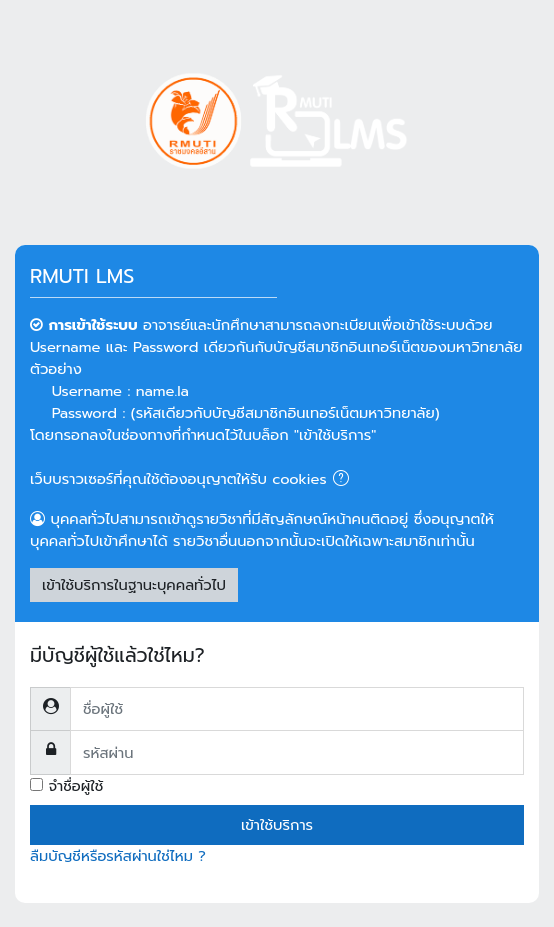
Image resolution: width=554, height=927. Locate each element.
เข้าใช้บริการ (277, 825)
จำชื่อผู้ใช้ (75, 786)
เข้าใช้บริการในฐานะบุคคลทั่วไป (134, 585)
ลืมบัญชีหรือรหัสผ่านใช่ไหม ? (118, 856)
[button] (345, 480)
